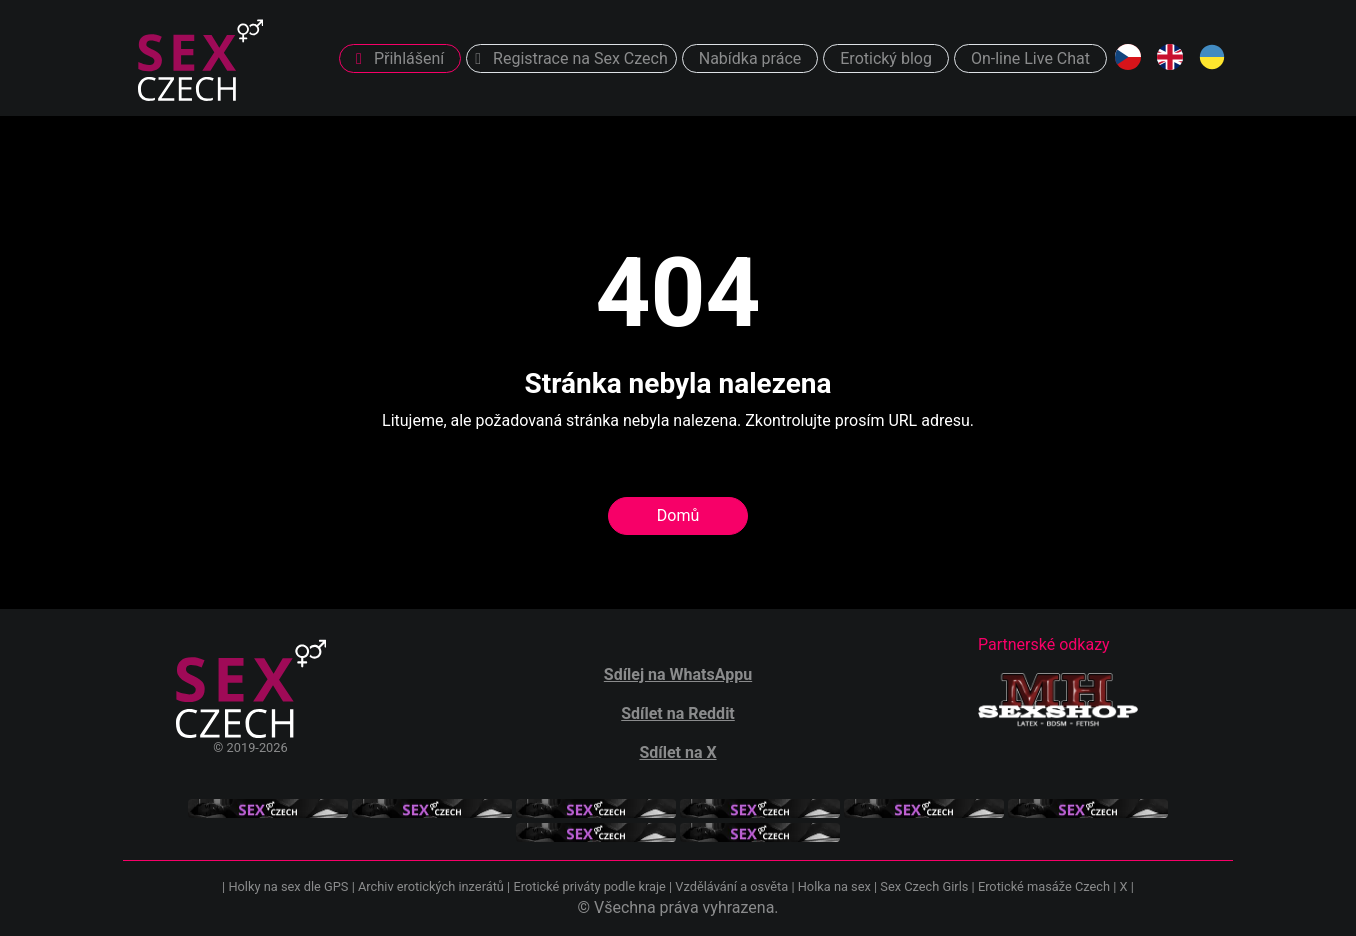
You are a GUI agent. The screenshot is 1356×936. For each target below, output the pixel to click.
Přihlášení (400, 58)
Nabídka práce (750, 58)
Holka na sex (834, 886)
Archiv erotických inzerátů (431, 886)
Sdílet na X (677, 752)
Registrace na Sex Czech (571, 58)
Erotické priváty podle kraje (589, 886)
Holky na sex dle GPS (288, 886)
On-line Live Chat (1030, 58)
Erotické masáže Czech (1044, 886)
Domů (678, 515)
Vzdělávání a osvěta (731, 886)
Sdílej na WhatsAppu (678, 674)
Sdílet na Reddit (678, 713)
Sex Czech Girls (924, 886)
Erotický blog (886, 58)
